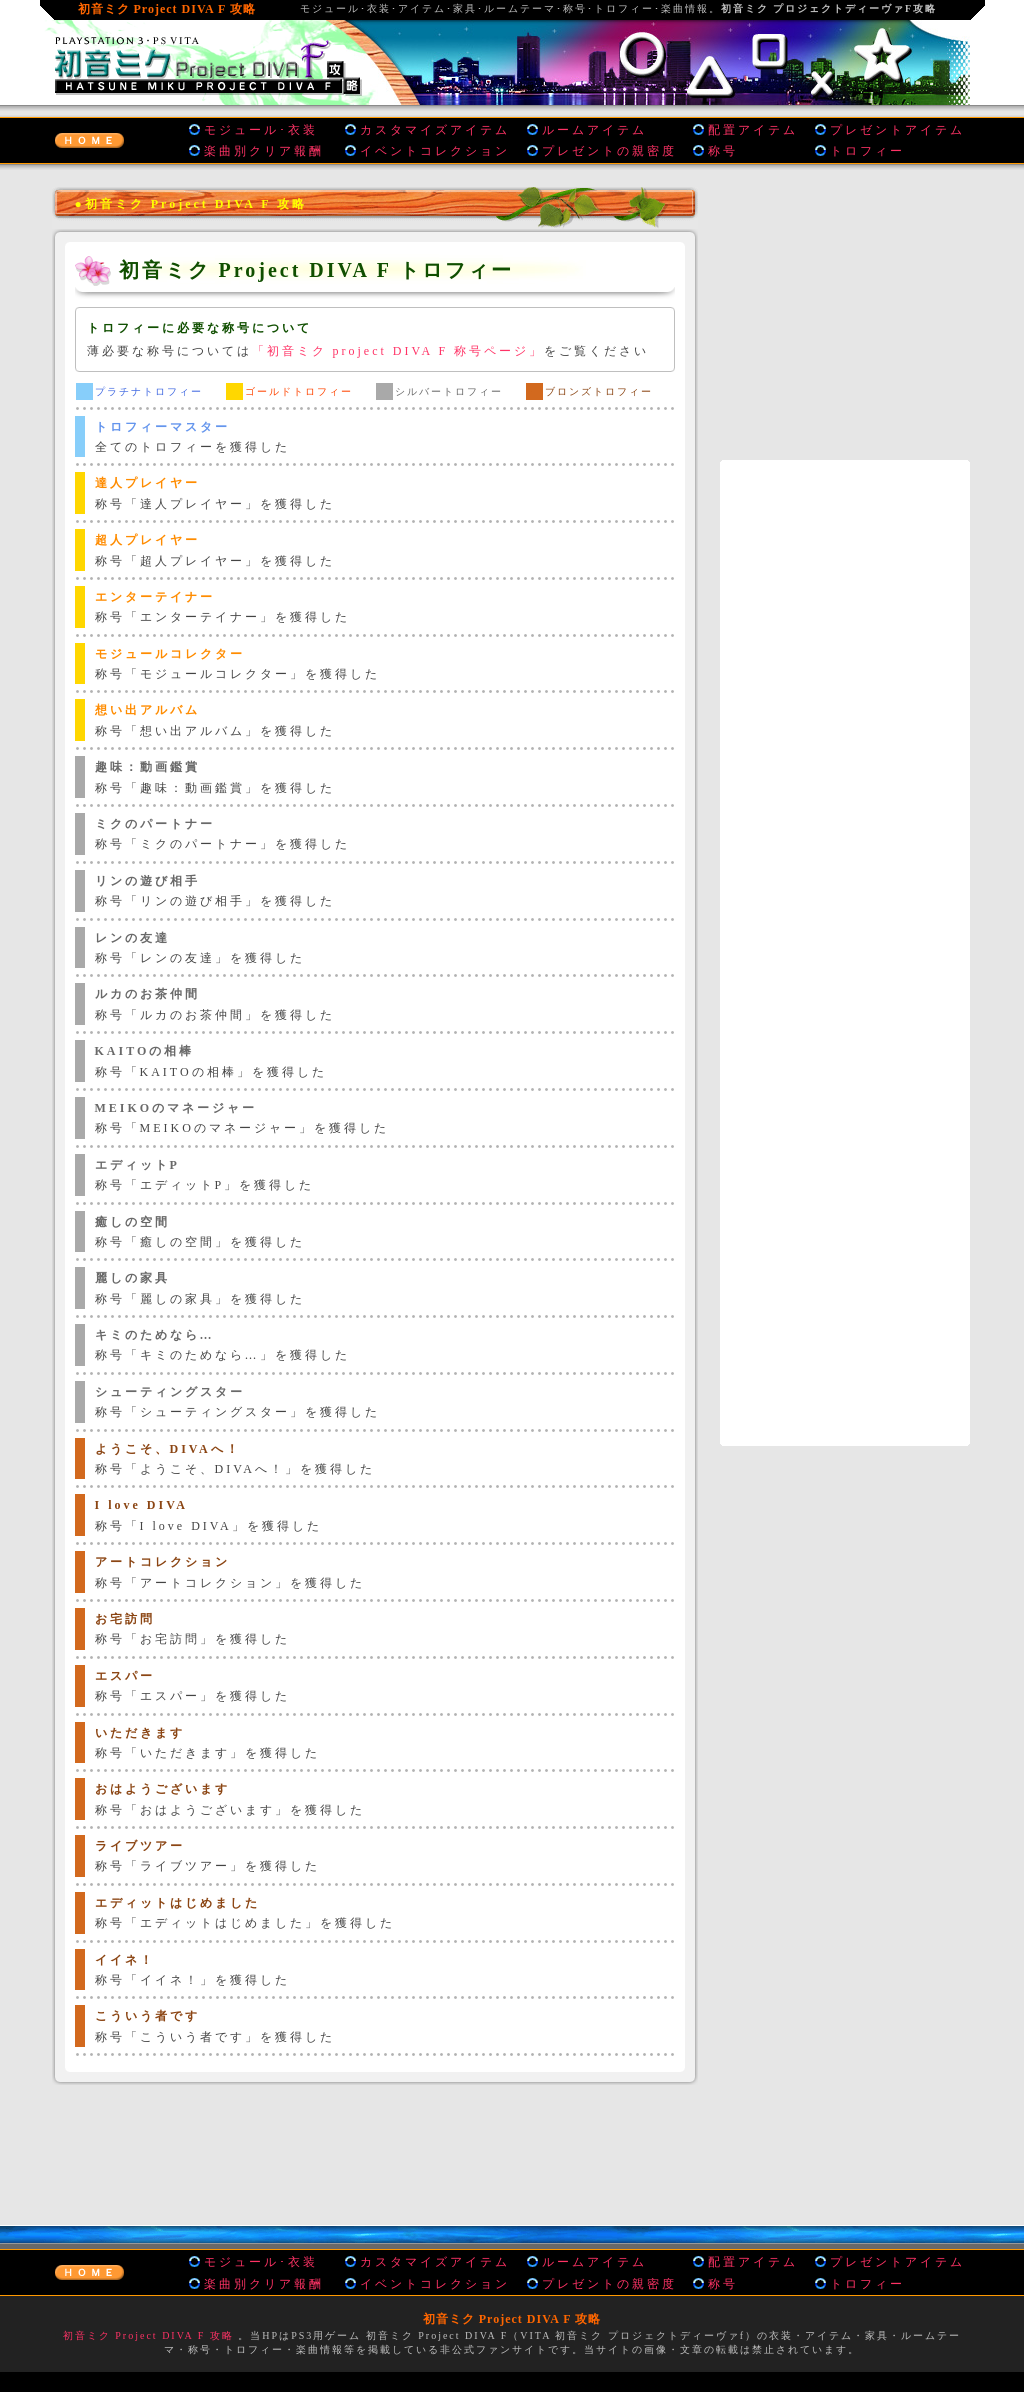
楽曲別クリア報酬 (264, 151)
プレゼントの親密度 (609, 151)
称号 (723, 151)
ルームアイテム (594, 130)
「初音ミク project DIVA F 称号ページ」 (398, 351)
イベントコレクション (435, 151)
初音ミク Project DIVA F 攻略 (148, 2335)
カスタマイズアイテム (435, 130)
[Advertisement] (375, 2150)
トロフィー (867, 151)
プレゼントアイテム (897, 130)
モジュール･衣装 (261, 130)
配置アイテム (753, 130)
